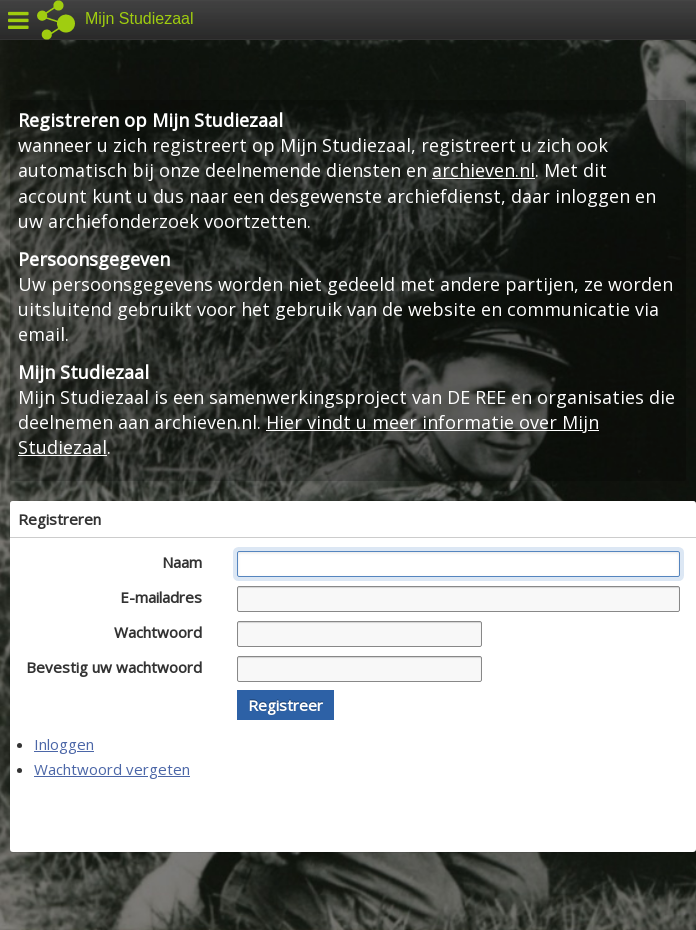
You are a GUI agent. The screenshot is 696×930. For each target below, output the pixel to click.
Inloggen (64, 744)
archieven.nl (483, 170)
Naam (187, 562)
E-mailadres (166, 597)
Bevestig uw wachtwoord (119, 667)
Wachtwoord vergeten (112, 769)
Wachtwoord (163, 632)
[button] (285, 705)
